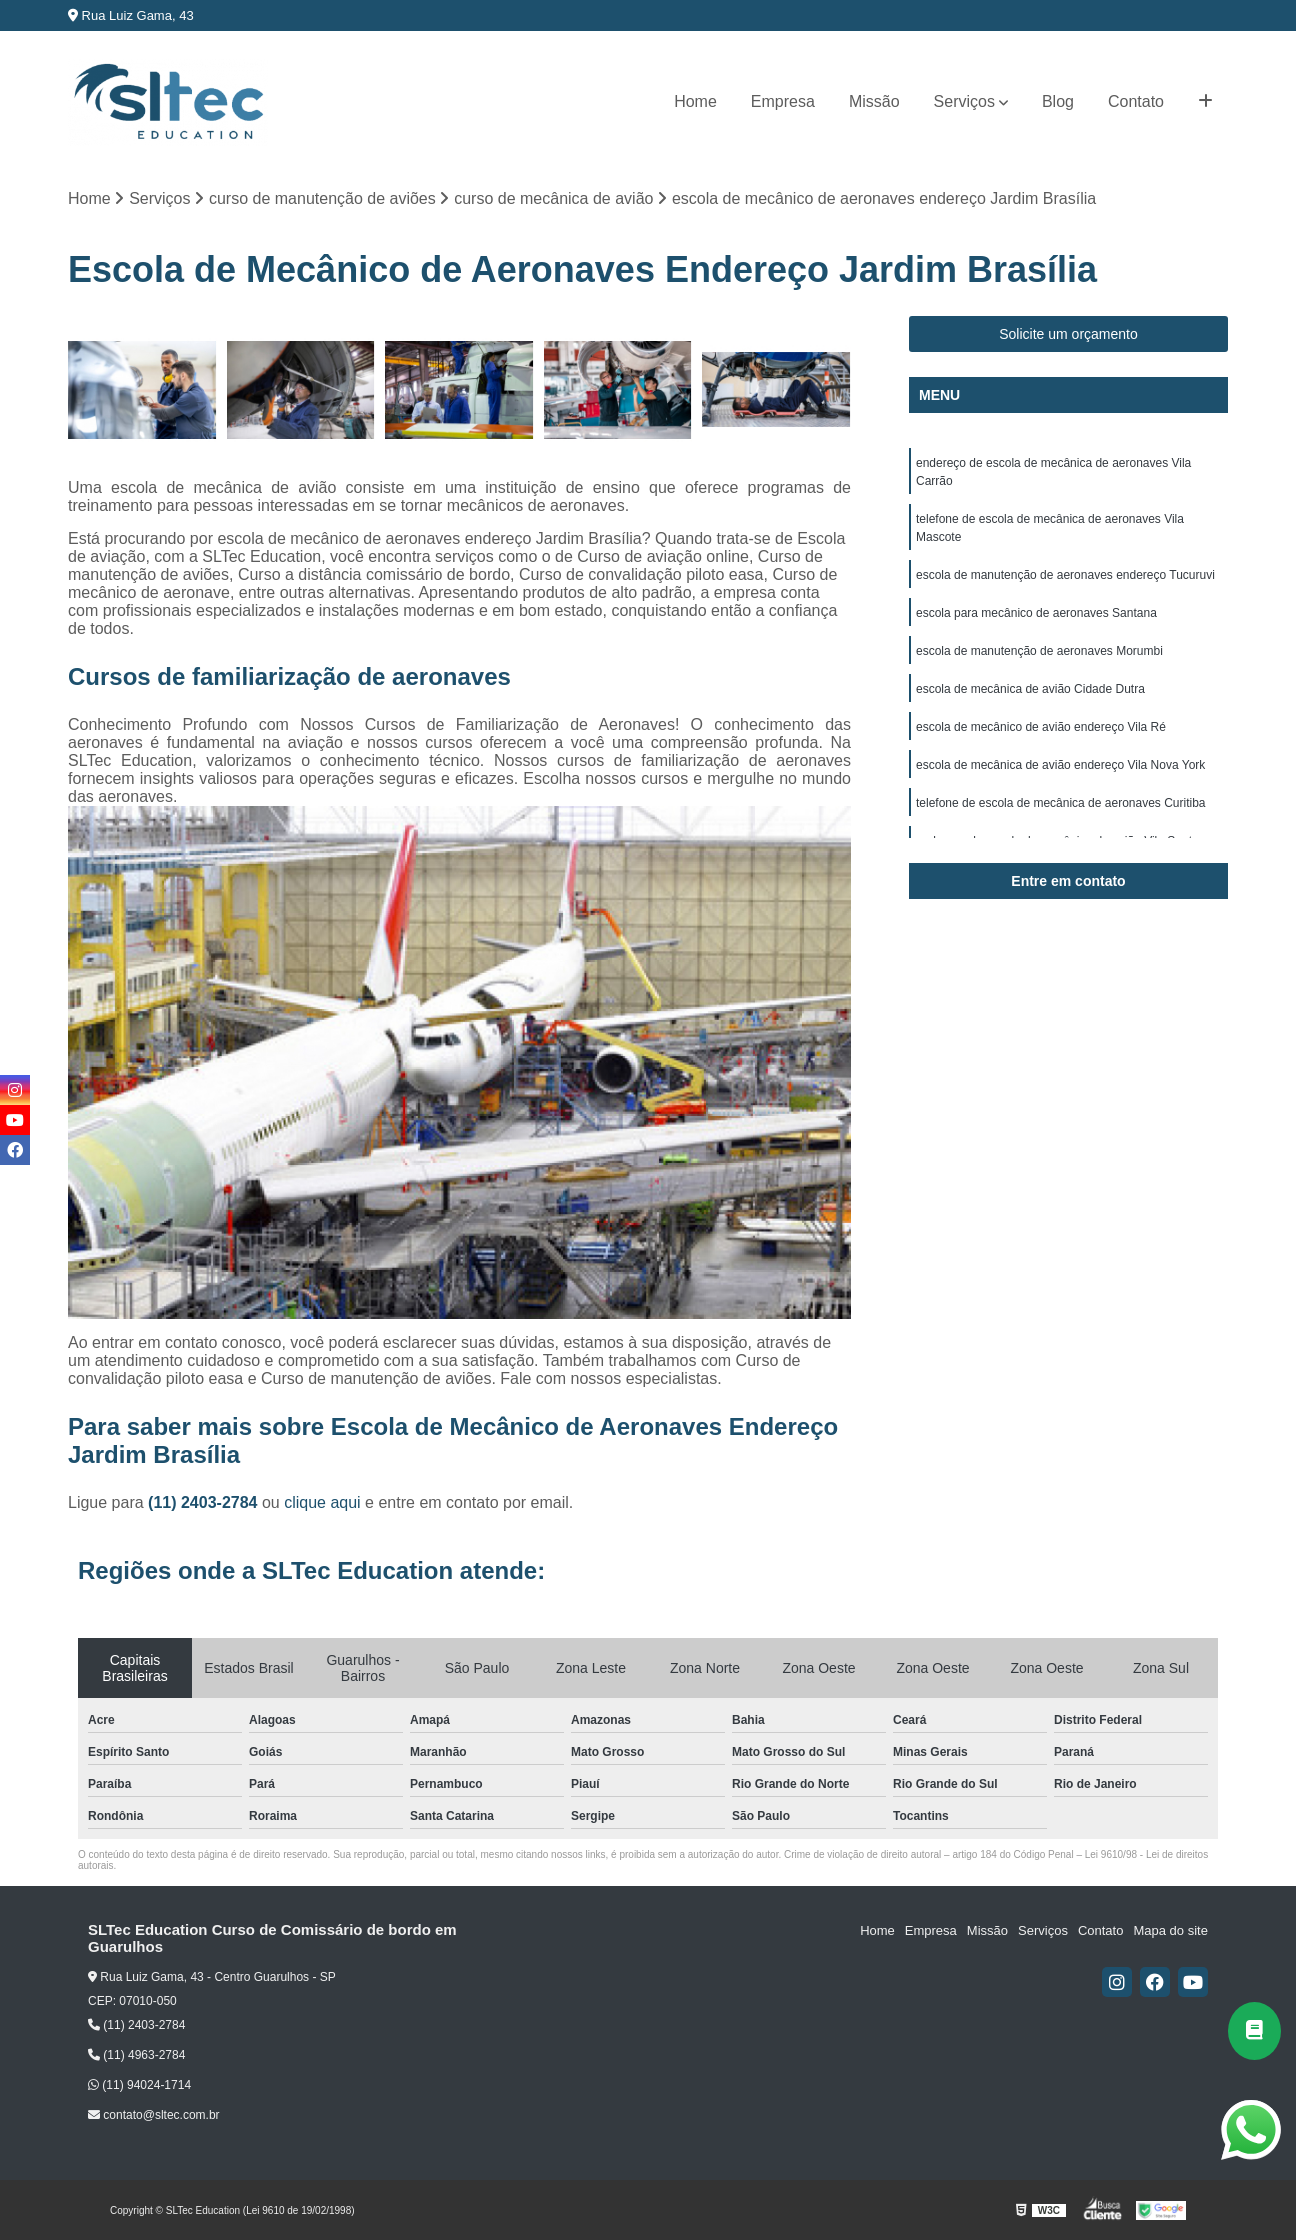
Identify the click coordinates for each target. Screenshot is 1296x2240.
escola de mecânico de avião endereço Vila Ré (1041, 727)
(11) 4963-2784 (136, 2055)
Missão (874, 101)
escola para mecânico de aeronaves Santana (1036, 613)
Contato (1136, 101)
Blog (1058, 101)
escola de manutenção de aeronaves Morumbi (1039, 651)
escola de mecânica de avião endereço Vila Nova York (1060, 765)
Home (695, 101)
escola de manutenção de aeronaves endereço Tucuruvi (1065, 575)
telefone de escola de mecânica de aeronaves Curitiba (1061, 803)
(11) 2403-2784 (205, 1502)
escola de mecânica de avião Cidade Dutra (1030, 689)
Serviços (964, 101)
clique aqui (322, 1502)
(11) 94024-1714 (139, 2085)
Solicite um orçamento (1068, 334)
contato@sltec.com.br (154, 2115)
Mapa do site (1170, 1930)
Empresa (783, 101)
